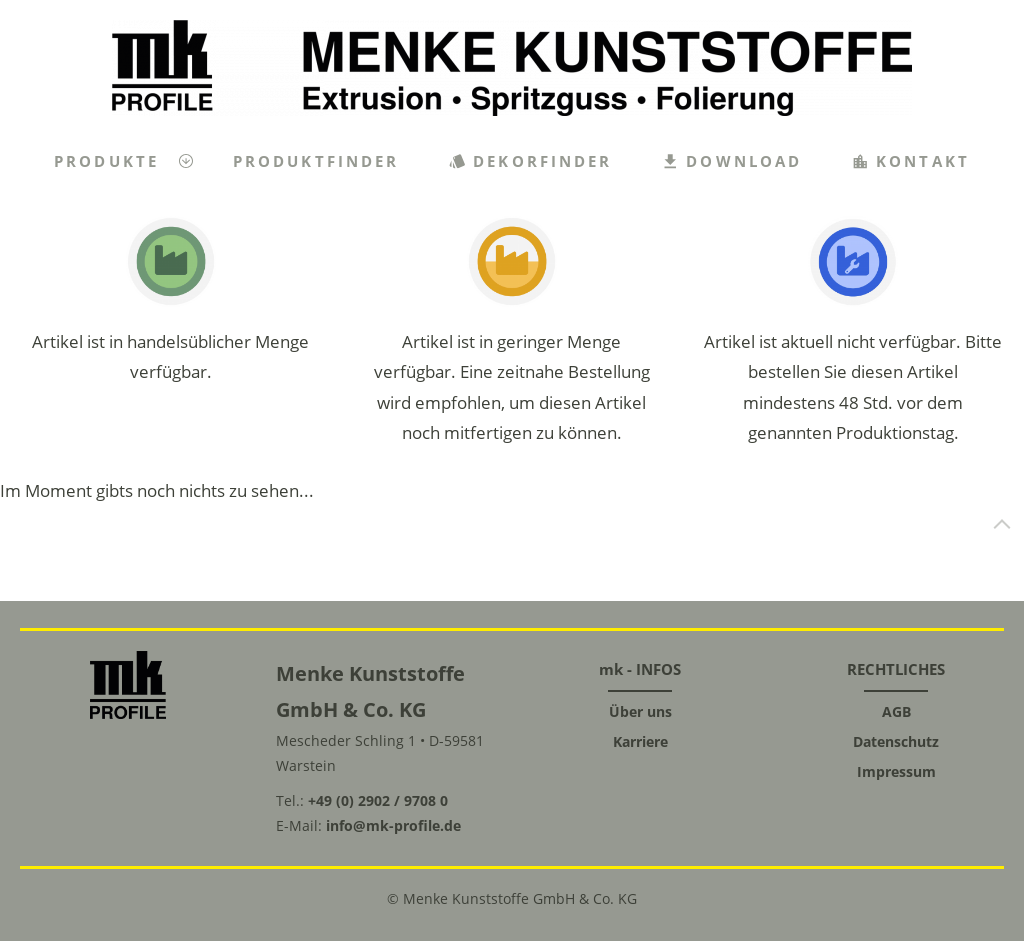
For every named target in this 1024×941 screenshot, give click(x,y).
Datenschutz (896, 741)
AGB (896, 711)
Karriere (640, 741)
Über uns (640, 711)
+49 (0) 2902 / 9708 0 (378, 800)
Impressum (896, 771)
